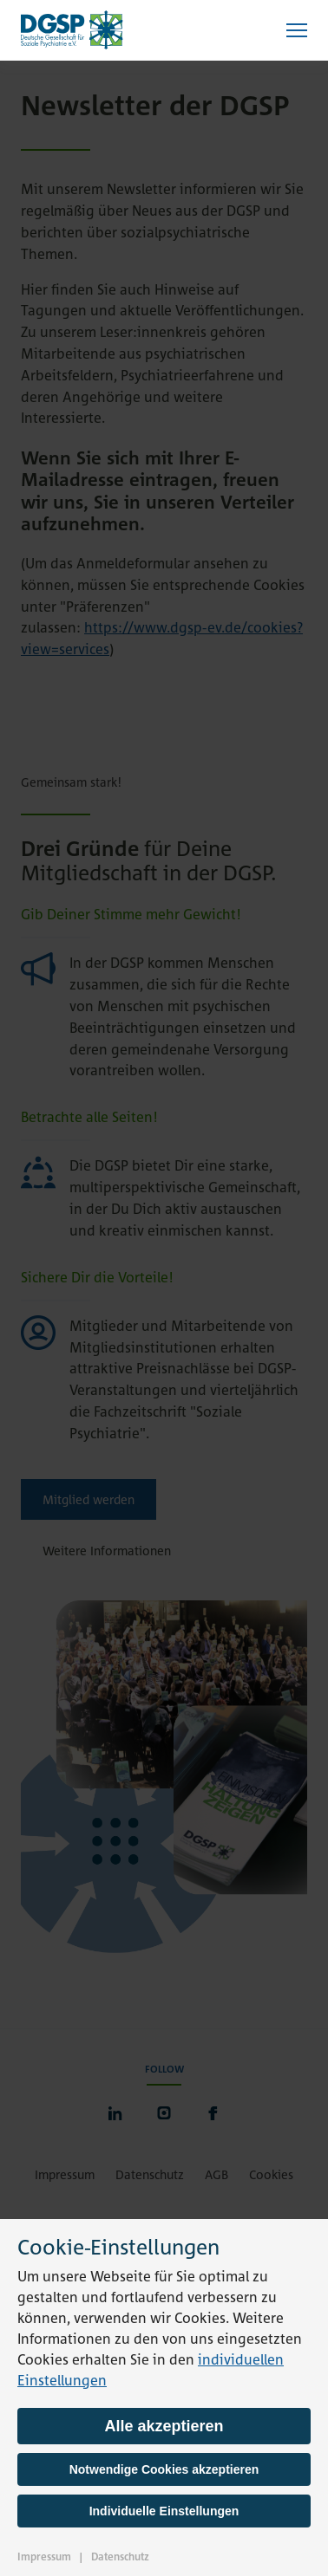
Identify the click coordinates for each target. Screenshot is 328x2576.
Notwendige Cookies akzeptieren (164, 2469)
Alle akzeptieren (163, 2426)
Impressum (44, 2556)
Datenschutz (120, 2556)
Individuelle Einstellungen (164, 2511)
